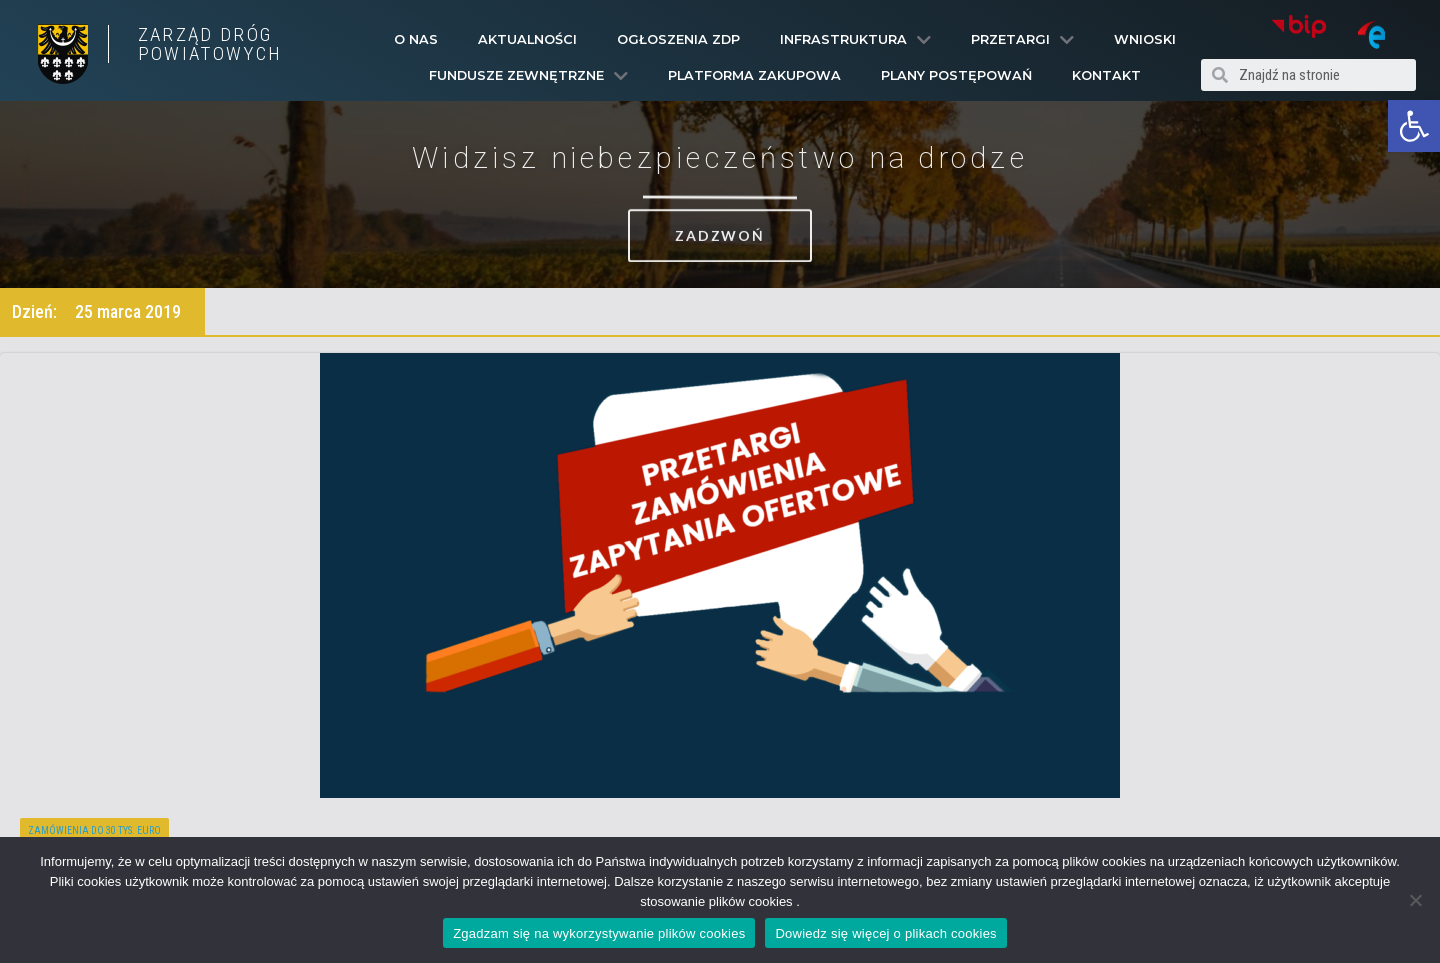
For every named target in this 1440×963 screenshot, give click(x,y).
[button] (1414, 126)
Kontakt (1106, 75)
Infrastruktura (855, 40)
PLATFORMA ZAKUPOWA (754, 75)
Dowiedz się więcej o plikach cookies (885, 933)
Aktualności (527, 39)
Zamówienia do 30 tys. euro (94, 830)
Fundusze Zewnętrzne (528, 76)
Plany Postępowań (956, 75)
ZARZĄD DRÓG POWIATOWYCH (210, 44)
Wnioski (1145, 39)
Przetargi (1022, 40)
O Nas (416, 39)
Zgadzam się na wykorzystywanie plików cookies (599, 933)
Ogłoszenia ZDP (678, 39)
